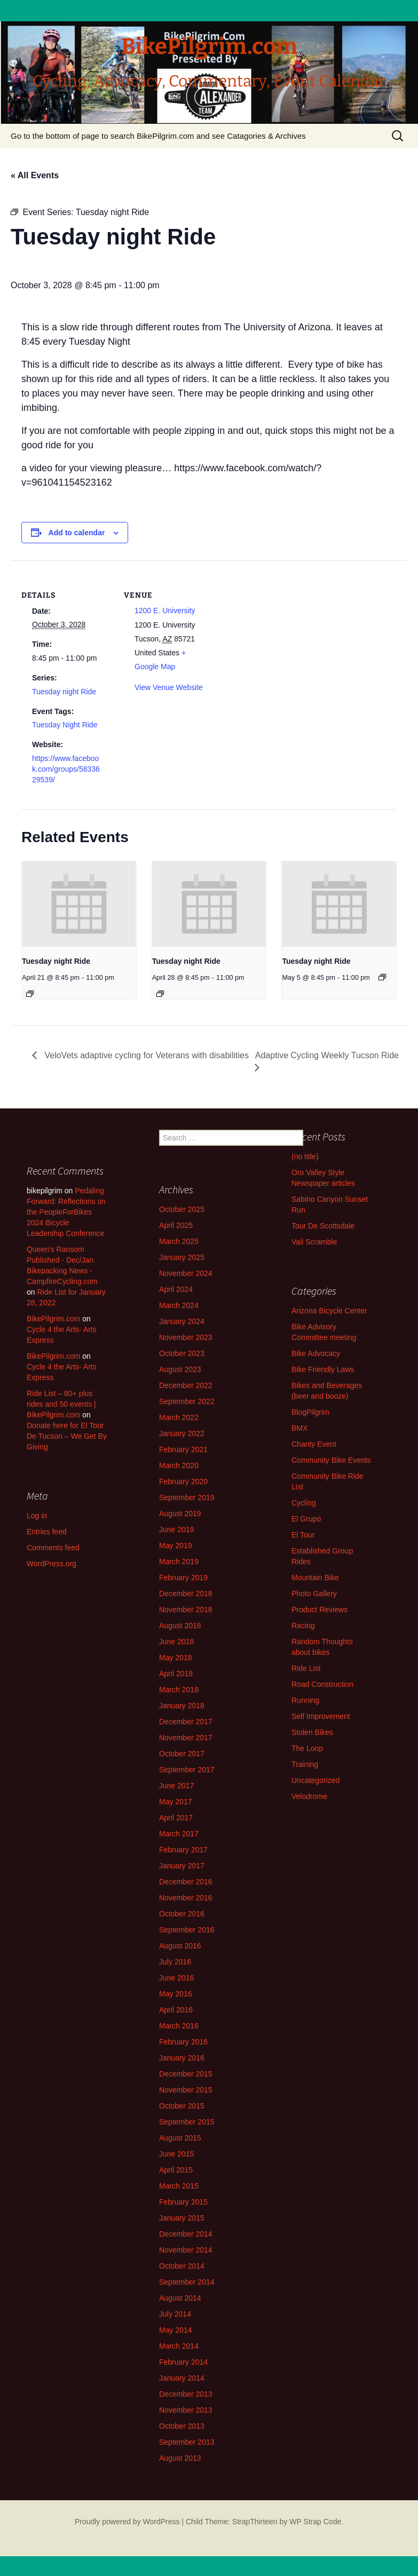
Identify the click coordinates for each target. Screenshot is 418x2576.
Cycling (303, 1503)
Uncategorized (315, 1780)
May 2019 (175, 1545)
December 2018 (185, 1593)
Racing (303, 1625)
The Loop (307, 1748)
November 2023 (185, 1337)
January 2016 (181, 2058)
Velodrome (309, 1796)
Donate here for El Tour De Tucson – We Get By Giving (67, 1436)
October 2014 (181, 2266)
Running (305, 1700)
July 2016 (175, 1961)
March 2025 (179, 1241)
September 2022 (187, 1401)
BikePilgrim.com (53, 1318)
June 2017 (176, 1785)
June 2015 (176, 2154)
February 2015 (183, 2202)
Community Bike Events (331, 1460)
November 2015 (185, 2090)
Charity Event (313, 1444)
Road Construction (322, 1684)
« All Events (35, 175)
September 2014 (187, 2282)
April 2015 (176, 2170)
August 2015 (180, 2138)
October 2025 (181, 1209)
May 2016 (175, 1994)
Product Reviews (319, 1609)
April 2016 (176, 2010)
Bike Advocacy (315, 1353)
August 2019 (180, 1513)
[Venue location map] (282, 634)
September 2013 (187, 2442)
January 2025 (181, 1257)
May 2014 (175, 2330)
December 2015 (185, 2074)
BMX (299, 1428)
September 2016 (187, 1929)
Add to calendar (77, 532)
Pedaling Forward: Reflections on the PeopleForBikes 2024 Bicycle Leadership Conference (66, 1212)
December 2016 (185, 1881)
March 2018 (179, 1689)
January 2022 (181, 1433)
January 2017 (181, 1865)
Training (304, 1764)
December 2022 (185, 1385)
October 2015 (181, 2106)
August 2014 (180, 2298)
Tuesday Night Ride (64, 724)
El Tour (302, 1535)
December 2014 (185, 2234)
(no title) (305, 1156)
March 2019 (179, 1561)
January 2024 (181, 1321)
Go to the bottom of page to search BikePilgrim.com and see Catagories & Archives (158, 135)
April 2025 (176, 1225)
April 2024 (176, 1289)
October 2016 (181, 1913)
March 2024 (179, 1305)
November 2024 (185, 1273)
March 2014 (179, 2346)
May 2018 (175, 1657)
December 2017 (185, 1721)
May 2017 (175, 1801)
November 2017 (185, 1737)
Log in (37, 1515)
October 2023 (181, 1353)
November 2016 (185, 1897)
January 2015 (181, 2218)
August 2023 (180, 1369)
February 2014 (183, 2362)
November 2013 (185, 2410)
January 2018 (181, 1705)
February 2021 (183, 1449)
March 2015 (179, 2186)
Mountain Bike (315, 1577)
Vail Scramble (314, 1242)
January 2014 (181, 2378)
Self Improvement (320, 1716)
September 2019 (187, 1497)
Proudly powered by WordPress (127, 2521)
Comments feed (53, 1547)
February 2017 (183, 1849)
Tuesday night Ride (64, 691)
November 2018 (185, 1609)
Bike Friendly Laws (322, 1369)
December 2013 (185, 2394)
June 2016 (176, 1977)
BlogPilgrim (310, 1412)
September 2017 (187, 1769)
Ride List (305, 1668)
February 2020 (183, 1481)
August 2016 (180, 1945)
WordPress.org (51, 1563)
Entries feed (47, 1531)
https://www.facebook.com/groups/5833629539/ (66, 769)
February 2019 (183, 1577)
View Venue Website (169, 687)
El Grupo (306, 1519)
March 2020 (179, 1465)
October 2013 (181, 2426)
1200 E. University (165, 610)
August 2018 (180, 1625)
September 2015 (187, 2122)
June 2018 (176, 1641)
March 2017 (179, 1833)
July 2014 (175, 2314)
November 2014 (185, 2250)
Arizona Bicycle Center (329, 1310)
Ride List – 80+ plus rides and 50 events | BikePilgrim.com (61, 1404)
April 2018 (176, 1673)
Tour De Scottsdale (322, 1226)
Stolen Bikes (312, 1732)
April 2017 (176, 1817)
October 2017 (181, 1753)
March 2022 (179, 1417)
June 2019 (176, 1529)
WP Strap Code (315, 2521)
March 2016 (179, 2026)
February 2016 (183, 2042)
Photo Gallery (314, 1593)
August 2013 (180, 2458)
